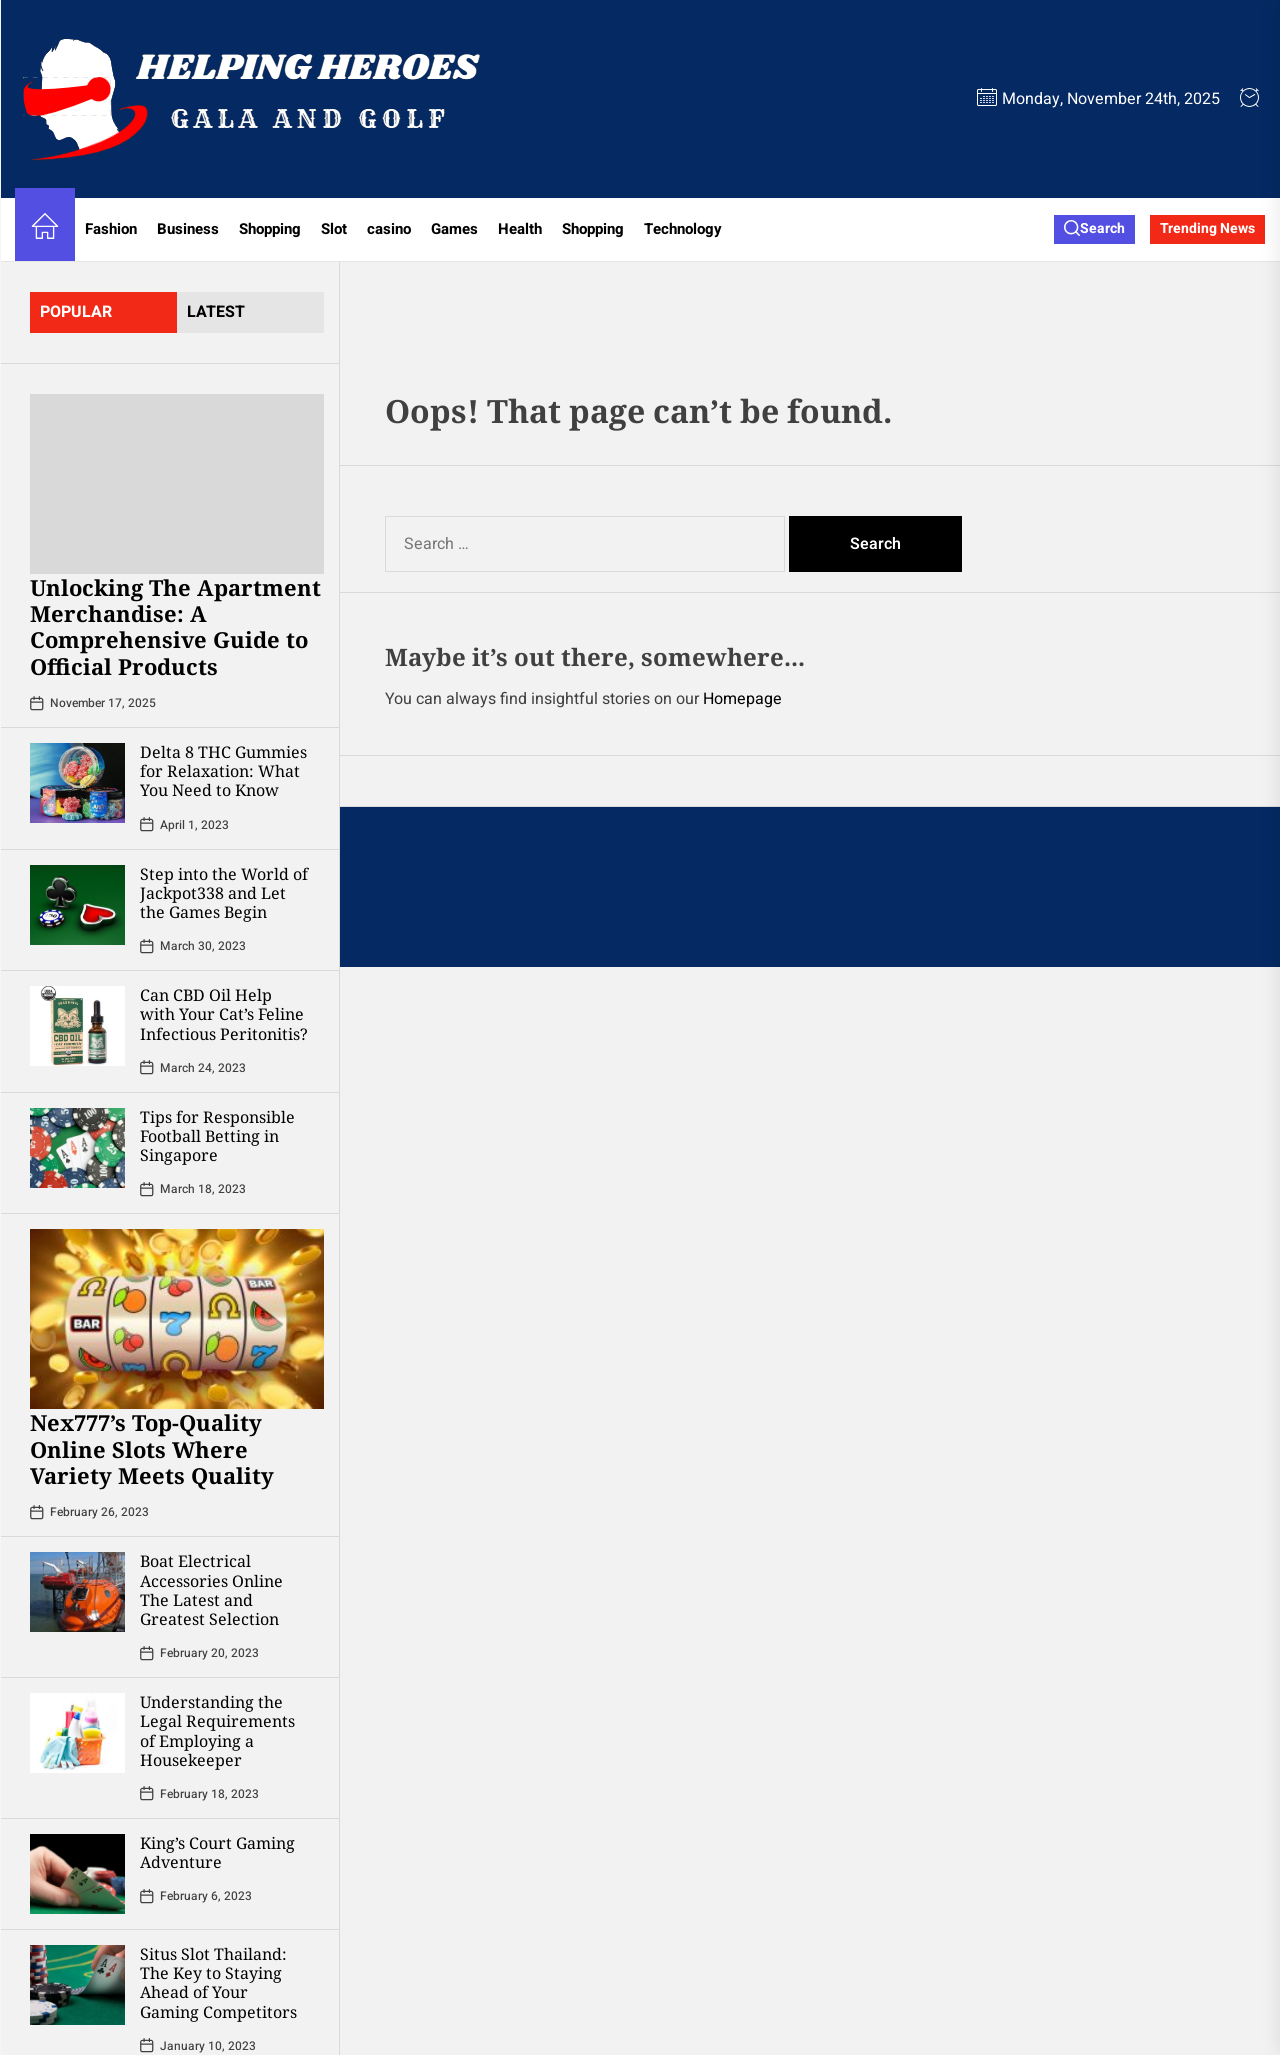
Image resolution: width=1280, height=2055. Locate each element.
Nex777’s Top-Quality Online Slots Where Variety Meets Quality (152, 1448)
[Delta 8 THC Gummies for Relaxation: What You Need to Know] (77, 783)
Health (520, 229)
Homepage (742, 699)
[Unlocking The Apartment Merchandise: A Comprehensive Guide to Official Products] (177, 484)
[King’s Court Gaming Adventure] (77, 1874)
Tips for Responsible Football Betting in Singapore (217, 1136)
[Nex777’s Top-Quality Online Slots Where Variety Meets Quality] (177, 1319)
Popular (76, 312)
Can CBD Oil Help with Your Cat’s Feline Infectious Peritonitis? (224, 1014)
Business (188, 229)
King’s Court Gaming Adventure (217, 1852)
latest (216, 312)
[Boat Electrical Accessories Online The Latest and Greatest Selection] (77, 1592)
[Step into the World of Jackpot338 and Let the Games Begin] (77, 905)
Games (454, 229)
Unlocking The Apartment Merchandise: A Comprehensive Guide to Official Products (175, 626)
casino (389, 229)
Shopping (270, 229)
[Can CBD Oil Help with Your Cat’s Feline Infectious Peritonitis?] (77, 1026)
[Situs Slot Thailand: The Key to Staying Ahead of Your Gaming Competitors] (77, 1985)
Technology (683, 229)
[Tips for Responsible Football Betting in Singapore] (77, 1148)
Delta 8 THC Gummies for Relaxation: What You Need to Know (223, 771)
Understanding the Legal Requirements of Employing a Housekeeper (217, 1731)
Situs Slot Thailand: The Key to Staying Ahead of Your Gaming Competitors (218, 1983)
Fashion (111, 229)
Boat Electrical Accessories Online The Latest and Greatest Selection (211, 1590)
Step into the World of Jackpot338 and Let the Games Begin (224, 893)
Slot (334, 229)
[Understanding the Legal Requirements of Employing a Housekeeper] (77, 1733)
